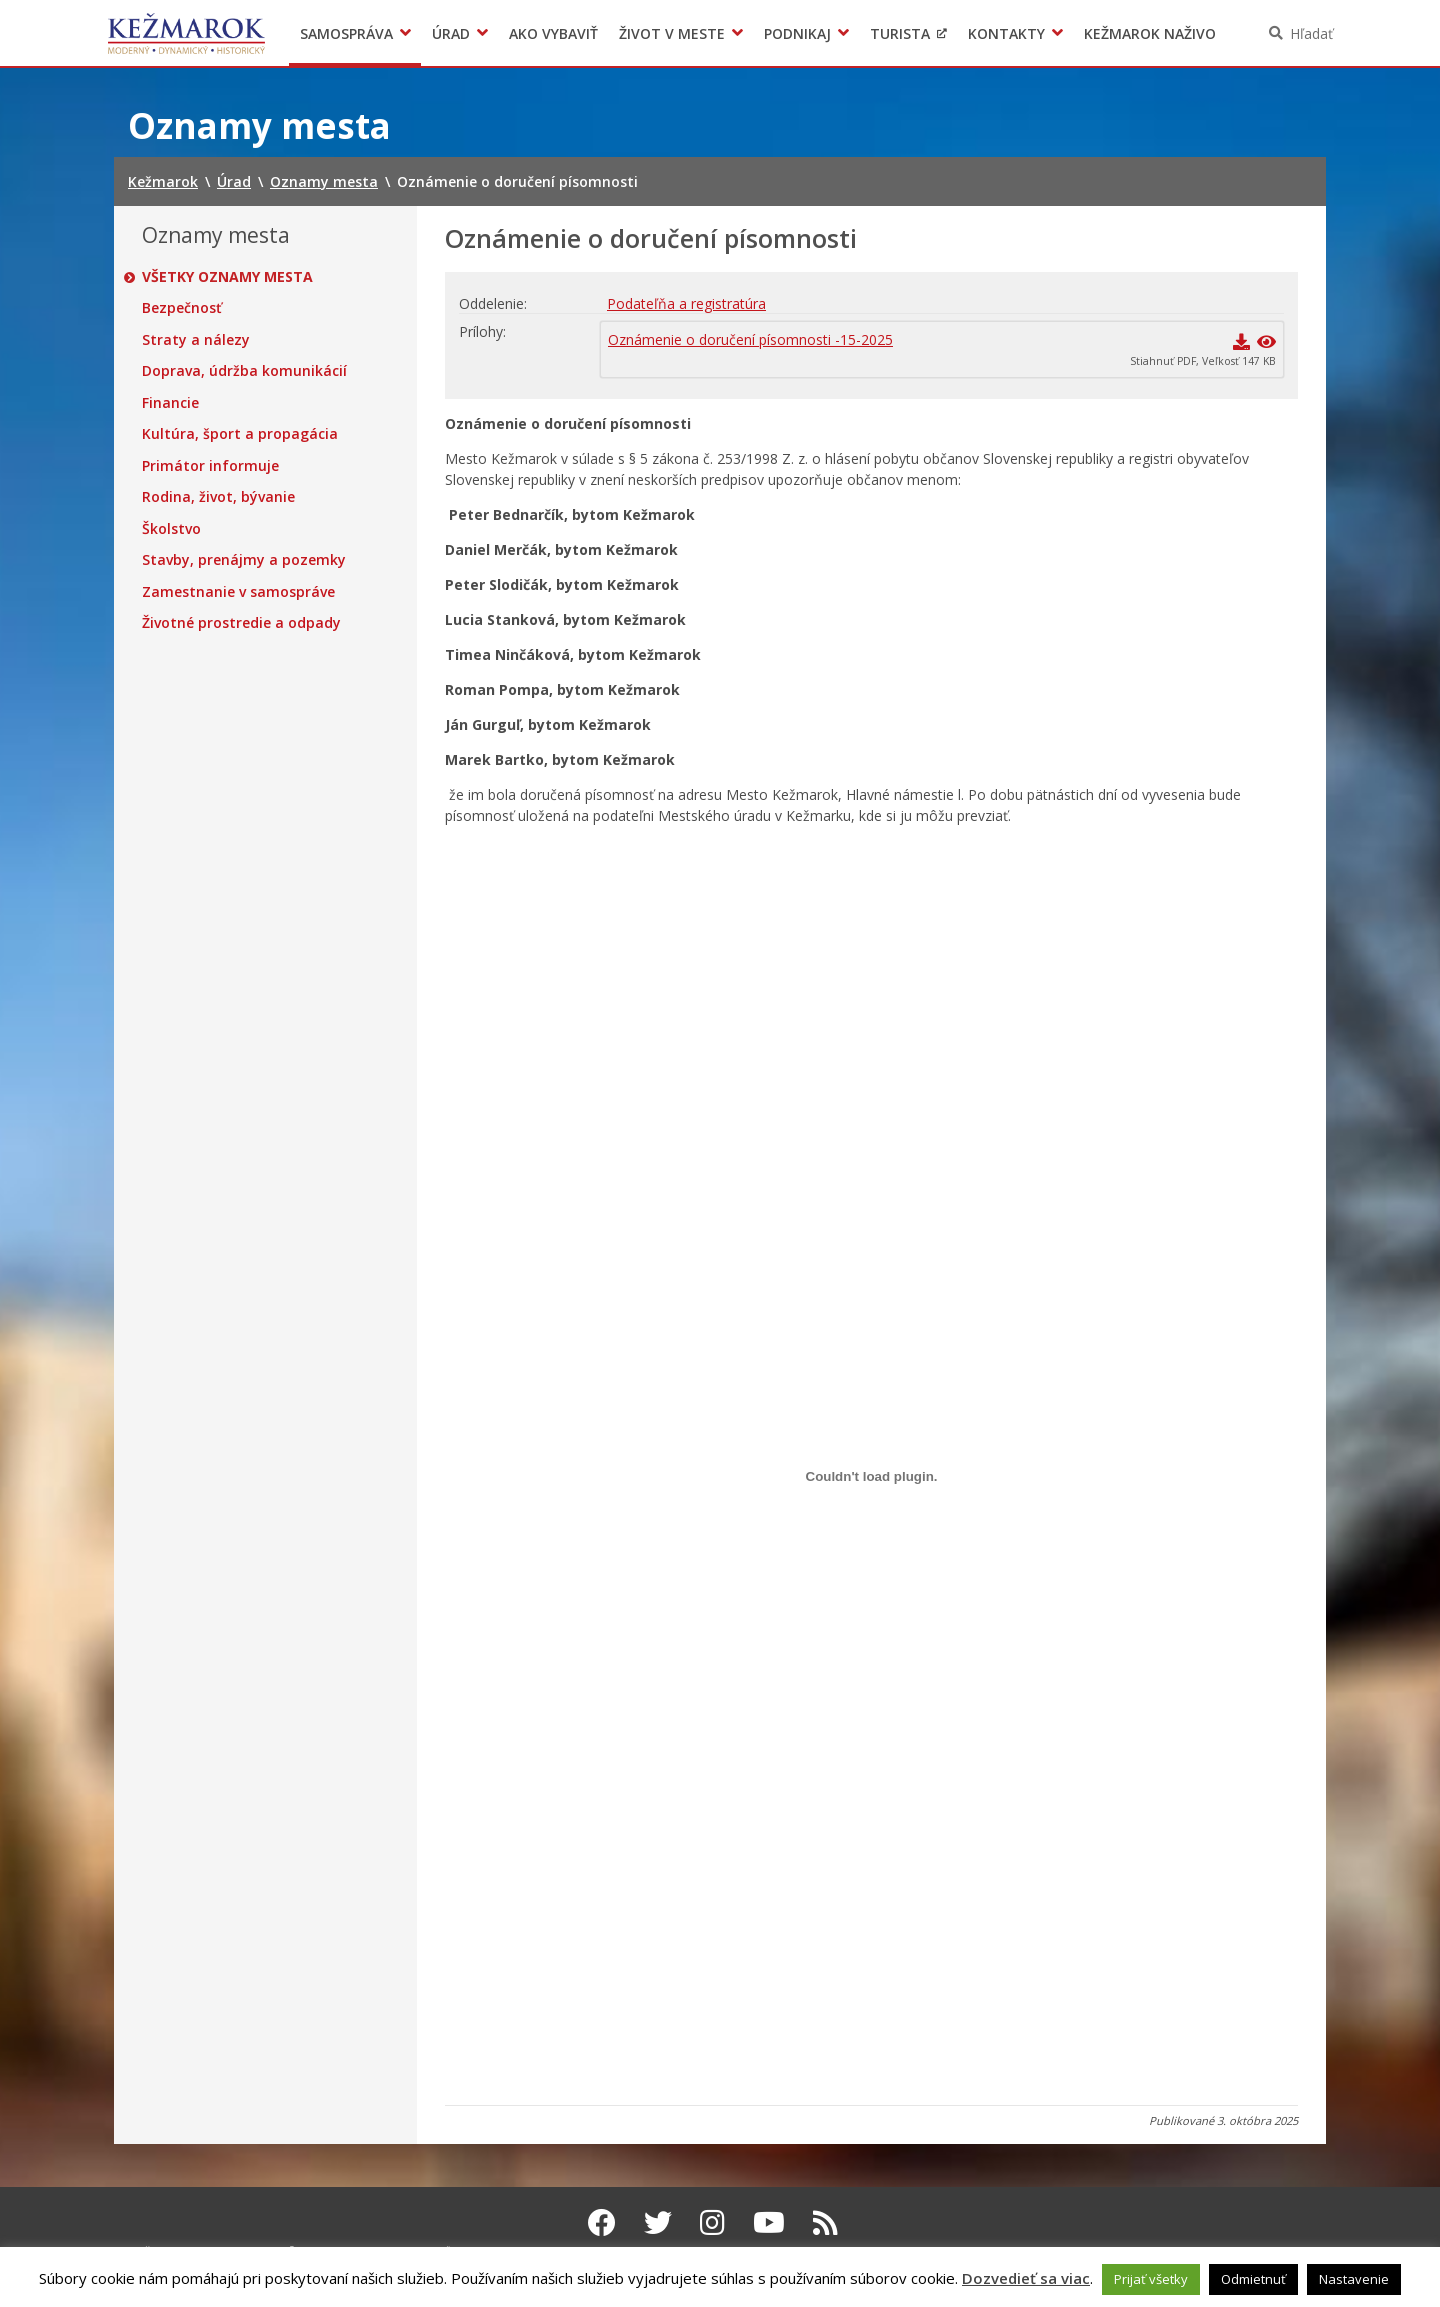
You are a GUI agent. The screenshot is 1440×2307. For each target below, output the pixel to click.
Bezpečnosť (182, 308)
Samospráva (346, 33)
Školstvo (171, 529)
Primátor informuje (210, 466)
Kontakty (1006, 33)
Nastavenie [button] (1354, 2279)
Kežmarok (186, 33)
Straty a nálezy (196, 340)
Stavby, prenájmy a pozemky (244, 560)
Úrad (451, 33)
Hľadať (1311, 33)
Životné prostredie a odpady (241, 623)
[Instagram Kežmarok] (712, 2222)
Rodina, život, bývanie (218, 497)
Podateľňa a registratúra (686, 303)
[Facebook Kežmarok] (602, 2222)
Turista (900, 33)
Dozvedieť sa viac (1026, 2278)
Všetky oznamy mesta (227, 277)
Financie (170, 403)
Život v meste (672, 33)
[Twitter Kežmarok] (658, 2222)
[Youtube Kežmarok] (769, 2222)
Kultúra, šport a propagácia (240, 434)
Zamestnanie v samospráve (238, 592)
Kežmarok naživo (1150, 33)
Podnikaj (797, 33)
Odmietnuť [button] (1253, 2279)
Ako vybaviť (553, 33)
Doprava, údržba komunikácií (244, 371)
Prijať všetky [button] (1151, 2279)
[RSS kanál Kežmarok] (825, 2222)
